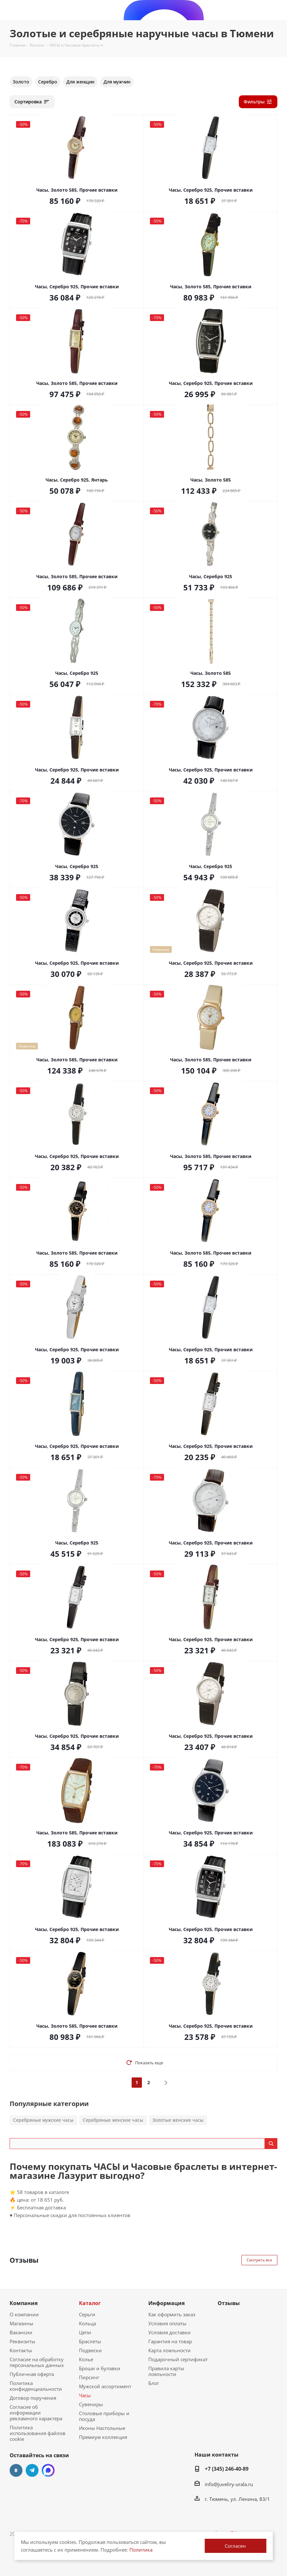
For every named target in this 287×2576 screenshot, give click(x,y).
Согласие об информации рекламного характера (36, 2413)
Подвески (90, 2350)
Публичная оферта (32, 2374)
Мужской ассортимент (105, 2386)
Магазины (21, 2323)
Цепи (85, 2332)
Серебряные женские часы (113, 2120)
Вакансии (21, 2332)
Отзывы (229, 2303)
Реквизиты (22, 2341)
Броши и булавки (99, 2368)
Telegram (32, 2470)
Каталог (90, 2303)
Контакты (21, 2350)
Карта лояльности (169, 2350)
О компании (24, 2314)
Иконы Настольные (102, 2428)
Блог (153, 2383)
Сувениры (91, 2404)
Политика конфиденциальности (36, 2386)
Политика (140, 2549)
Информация (166, 2303)
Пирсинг (89, 2377)
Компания (24, 2303)
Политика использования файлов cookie (37, 2433)
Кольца (87, 2323)
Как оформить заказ (171, 2314)
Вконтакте (16, 2470)
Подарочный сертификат (178, 2359)
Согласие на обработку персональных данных (37, 2362)
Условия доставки (169, 2332)
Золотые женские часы (178, 2120)
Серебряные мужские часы (43, 2120)
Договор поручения (33, 2398)
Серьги (87, 2314)
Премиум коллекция (103, 2437)
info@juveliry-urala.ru (229, 2484)
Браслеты (90, 2341)
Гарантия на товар (170, 2341)
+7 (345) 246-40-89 (226, 2468)
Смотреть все (259, 2260)
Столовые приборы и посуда (104, 2416)
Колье (86, 2359)
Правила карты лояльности (166, 2371)
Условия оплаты (167, 2323)
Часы (85, 2395)
